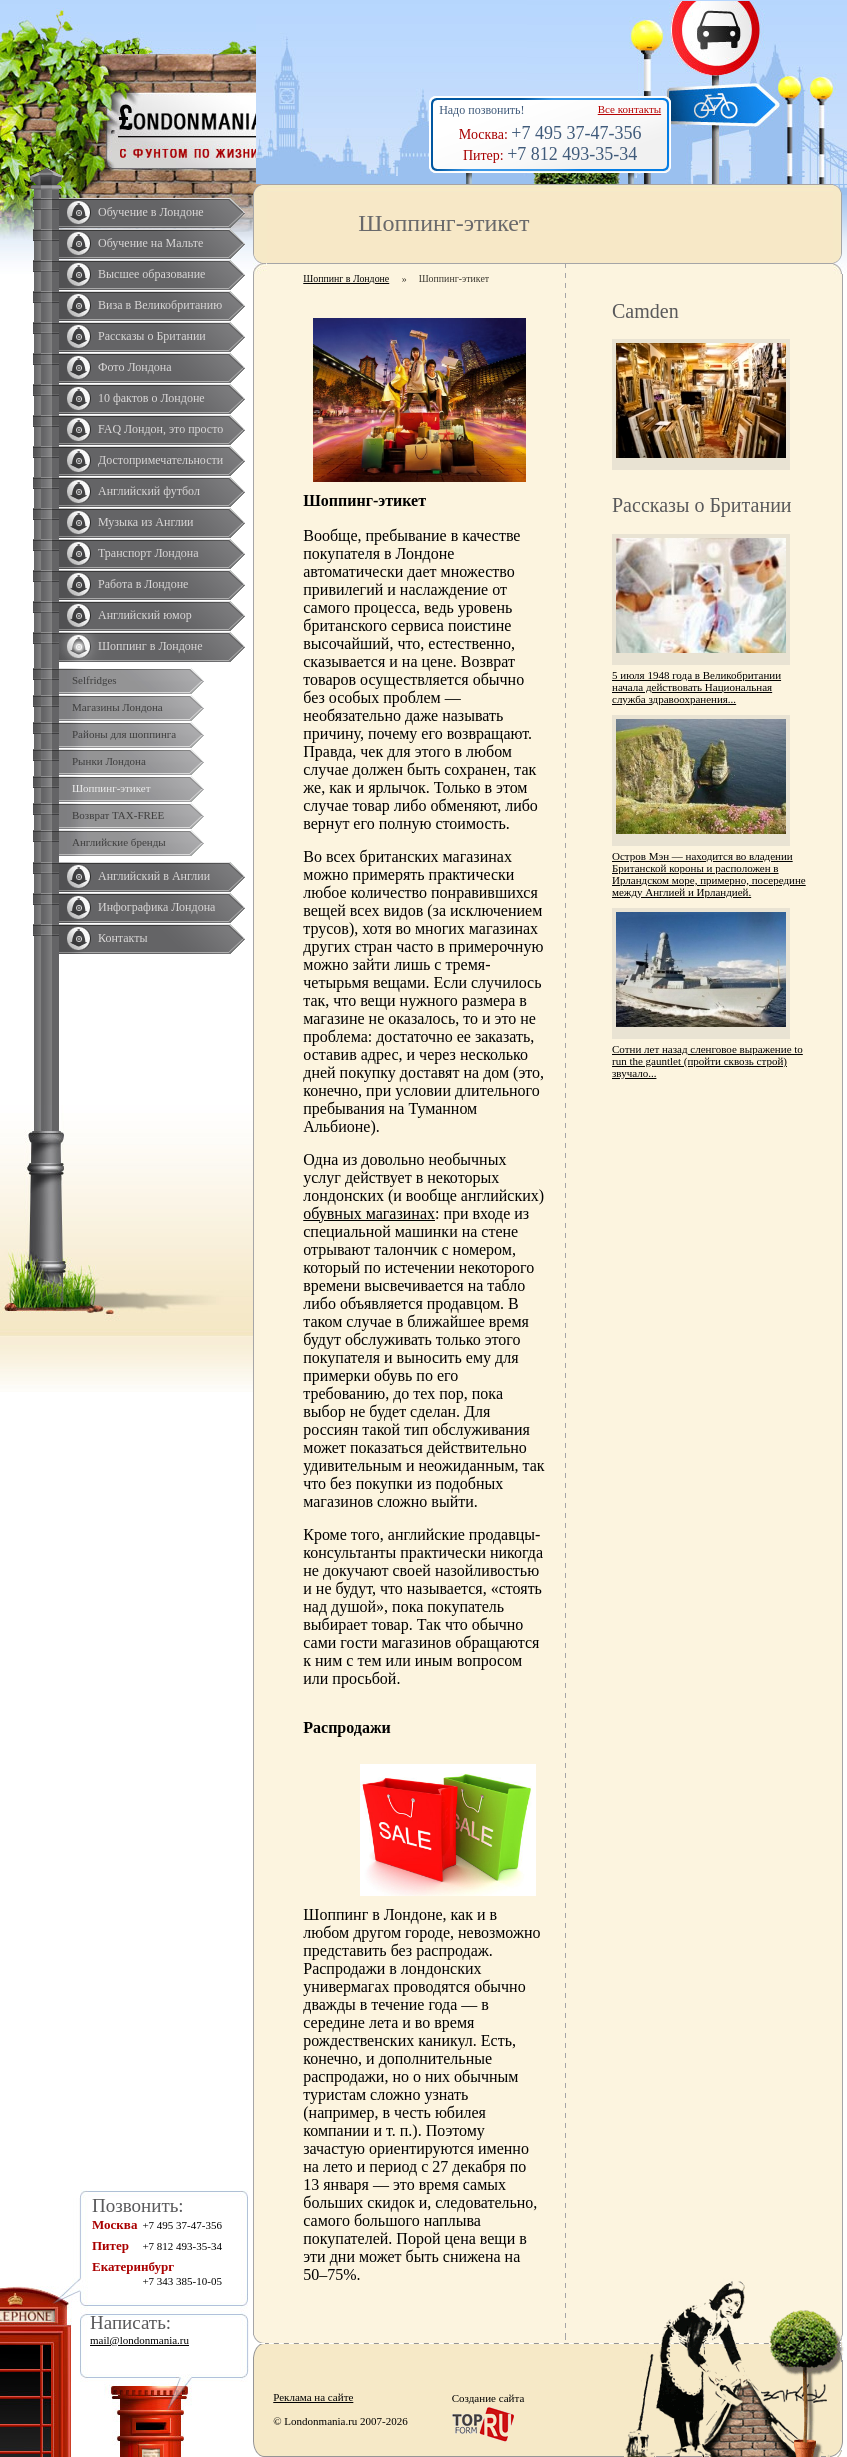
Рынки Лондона (109, 761)
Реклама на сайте (313, 2397)
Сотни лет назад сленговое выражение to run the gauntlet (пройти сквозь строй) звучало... (707, 1061)
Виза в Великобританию (160, 305)
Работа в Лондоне (143, 584)
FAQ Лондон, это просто (160, 429)
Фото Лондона (135, 367)
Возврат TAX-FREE (118, 815)
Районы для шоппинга (124, 734)
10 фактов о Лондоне (151, 398)
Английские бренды (119, 842)
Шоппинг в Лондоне (150, 646)
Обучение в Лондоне (151, 212)
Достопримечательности (160, 460)
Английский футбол (149, 491)
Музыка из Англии (146, 522)
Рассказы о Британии (152, 336)
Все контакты (629, 109)
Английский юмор (145, 615)
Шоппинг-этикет (111, 788)
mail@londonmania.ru (139, 2340)
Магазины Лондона (117, 707)
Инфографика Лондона (156, 907)
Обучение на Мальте (150, 243)
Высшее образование (151, 274)
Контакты (123, 938)
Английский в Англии (154, 876)
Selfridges (94, 680)
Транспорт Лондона (148, 553)
